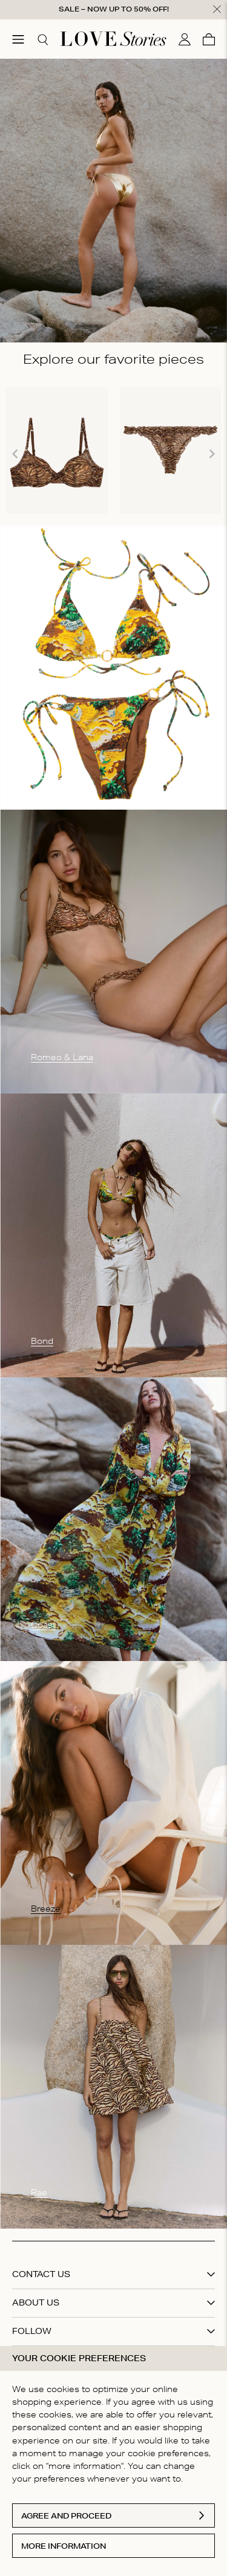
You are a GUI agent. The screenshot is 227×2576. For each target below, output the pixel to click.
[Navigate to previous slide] (15, 454)
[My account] (185, 39)
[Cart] (209, 39)
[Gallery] (113, 453)
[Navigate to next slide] (212, 454)
